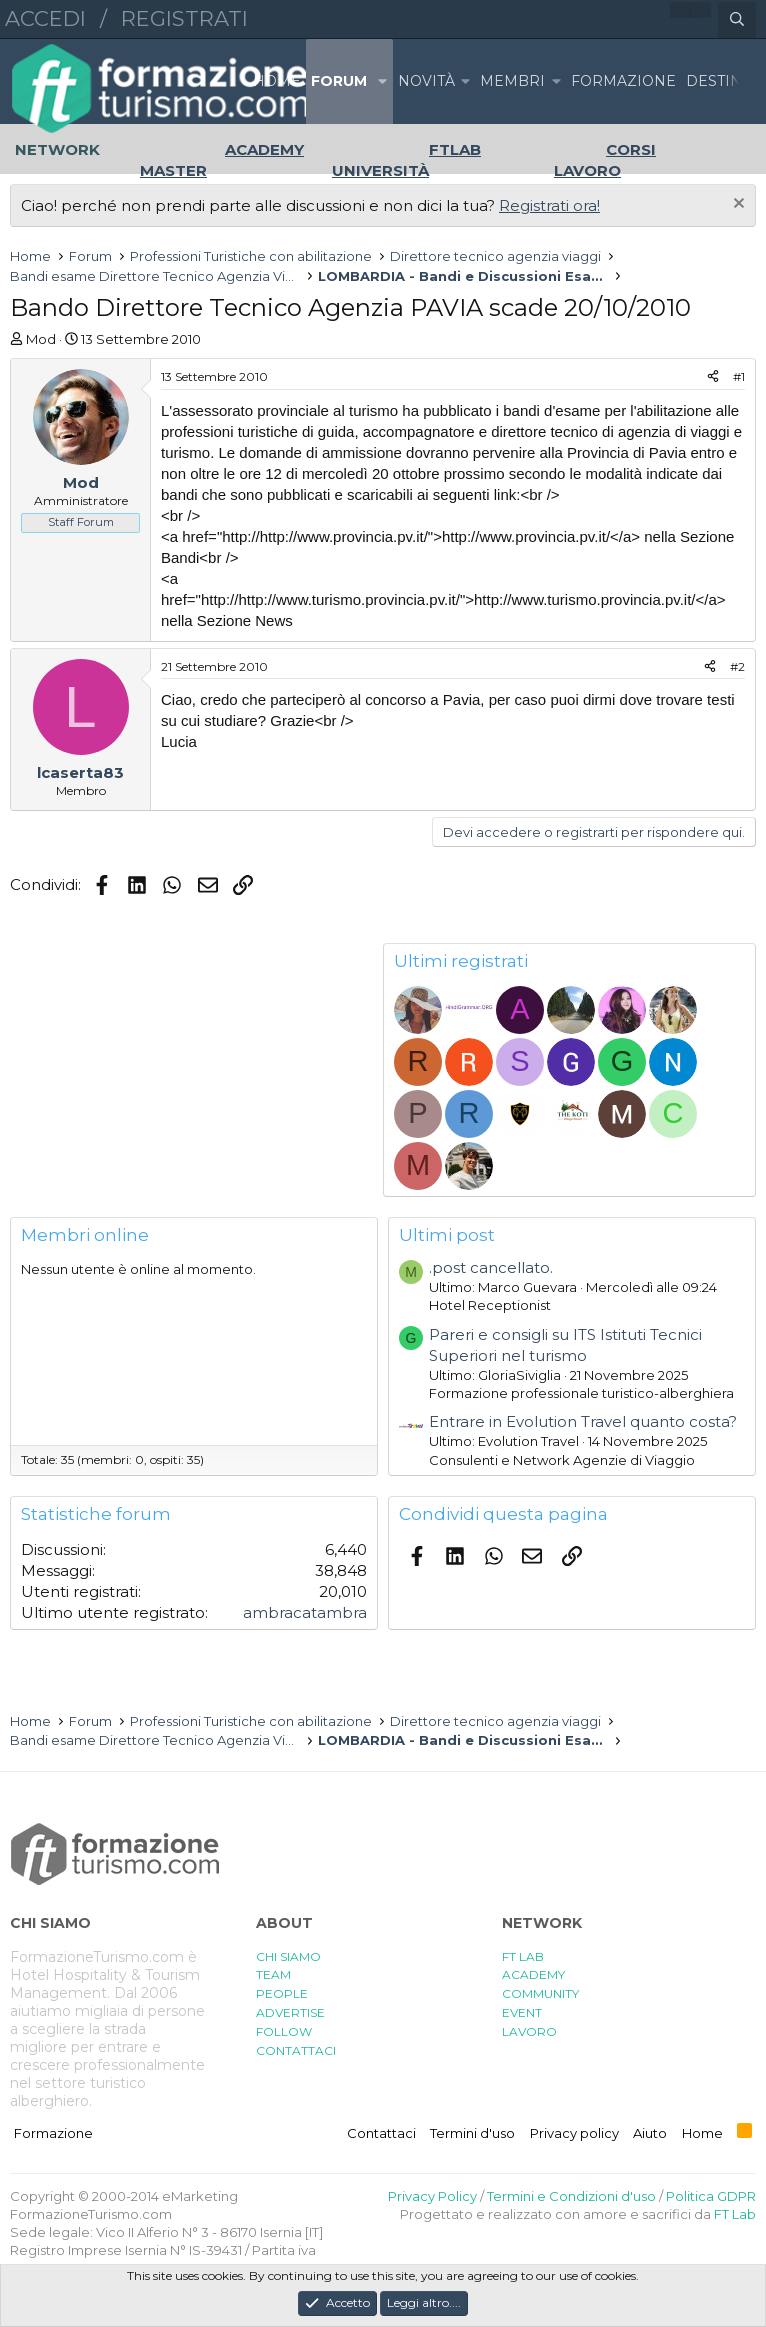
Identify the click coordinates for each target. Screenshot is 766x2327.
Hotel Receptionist (490, 1305)
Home (277, 81)
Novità (426, 81)
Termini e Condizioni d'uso (571, 2196)
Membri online (85, 1235)
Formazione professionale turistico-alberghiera (581, 1393)
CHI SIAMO (288, 1956)
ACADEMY (533, 1974)
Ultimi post (447, 1235)
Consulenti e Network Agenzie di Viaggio (562, 1460)
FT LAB (523, 1956)
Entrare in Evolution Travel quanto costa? (583, 1421)
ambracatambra (305, 1612)
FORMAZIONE (623, 81)
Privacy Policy (432, 2196)
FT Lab (735, 2214)
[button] (382, 81)
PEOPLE (282, 1993)
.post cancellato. (491, 1267)
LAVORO (529, 2031)
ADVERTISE (290, 2012)
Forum (339, 81)
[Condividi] (713, 377)
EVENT (522, 2012)
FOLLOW (284, 2031)
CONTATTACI (296, 2050)
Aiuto (650, 2133)
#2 (737, 666)
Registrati (184, 18)
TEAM (273, 1974)
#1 (739, 376)
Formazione (53, 2133)
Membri (512, 81)
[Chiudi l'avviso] (736, 205)
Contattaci (381, 2133)
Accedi (45, 18)
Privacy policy (574, 2133)
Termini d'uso (472, 2133)
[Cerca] (737, 20)
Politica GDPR (711, 2196)
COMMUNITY (540, 1993)
